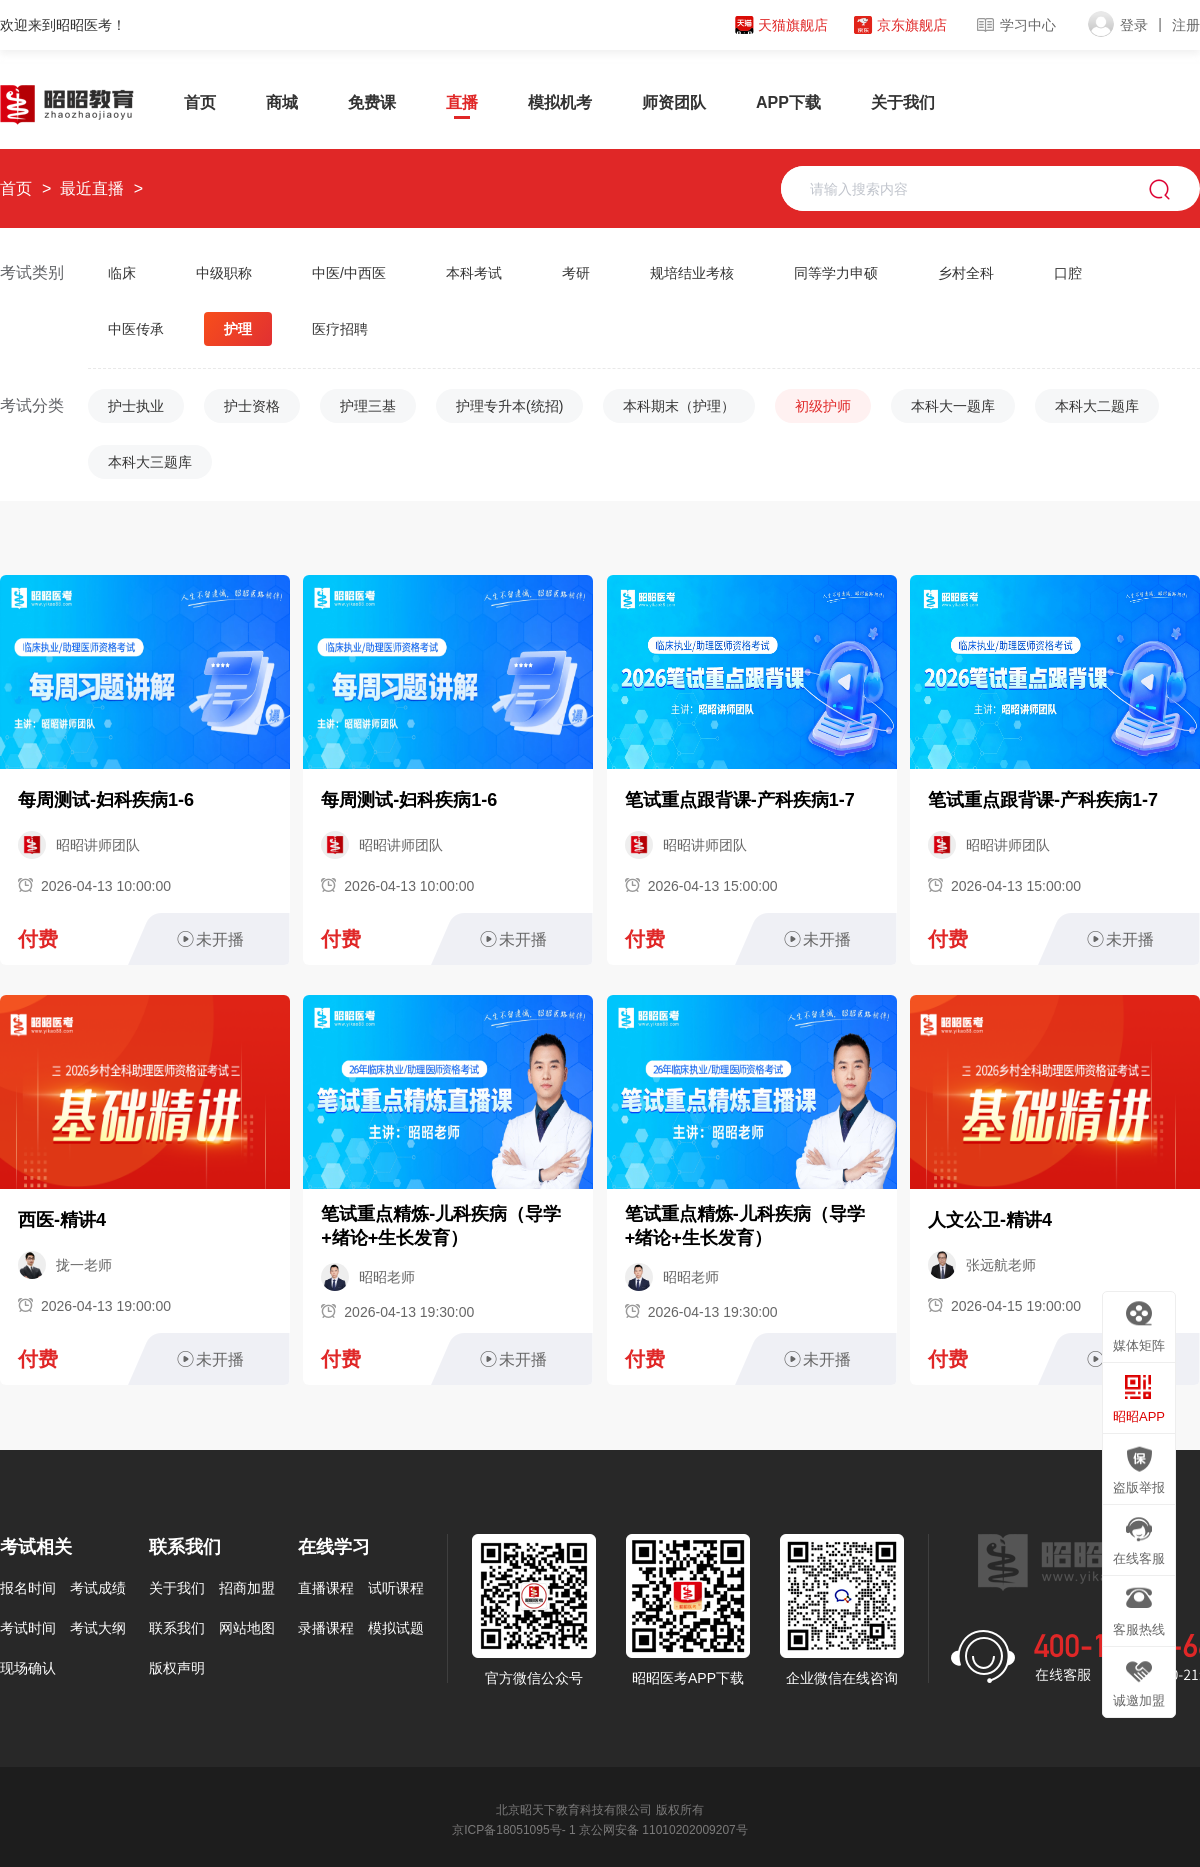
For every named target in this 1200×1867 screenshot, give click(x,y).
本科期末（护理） (679, 406)
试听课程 (396, 1586)
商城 (282, 102)
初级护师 (823, 406)
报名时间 (28, 1586)
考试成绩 (98, 1586)
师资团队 (674, 102)
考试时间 (28, 1626)
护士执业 (136, 406)
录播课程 (326, 1626)
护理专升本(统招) (509, 406)
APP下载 (788, 102)
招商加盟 (247, 1586)
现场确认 (28, 1666)
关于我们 (903, 102)
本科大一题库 (953, 406)
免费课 (372, 102)
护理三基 (368, 406)
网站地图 (247, 1626)
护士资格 (252, 406)
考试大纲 (98, 1626)
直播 (462, 102)
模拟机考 (560, 102)
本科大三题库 (150, 462)
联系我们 (177, 1626)
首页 (200, 102)
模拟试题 (396, 1626)
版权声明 (177, 1666)
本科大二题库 (1097, 406)
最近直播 (89, 188)
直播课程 (326, 1586)
